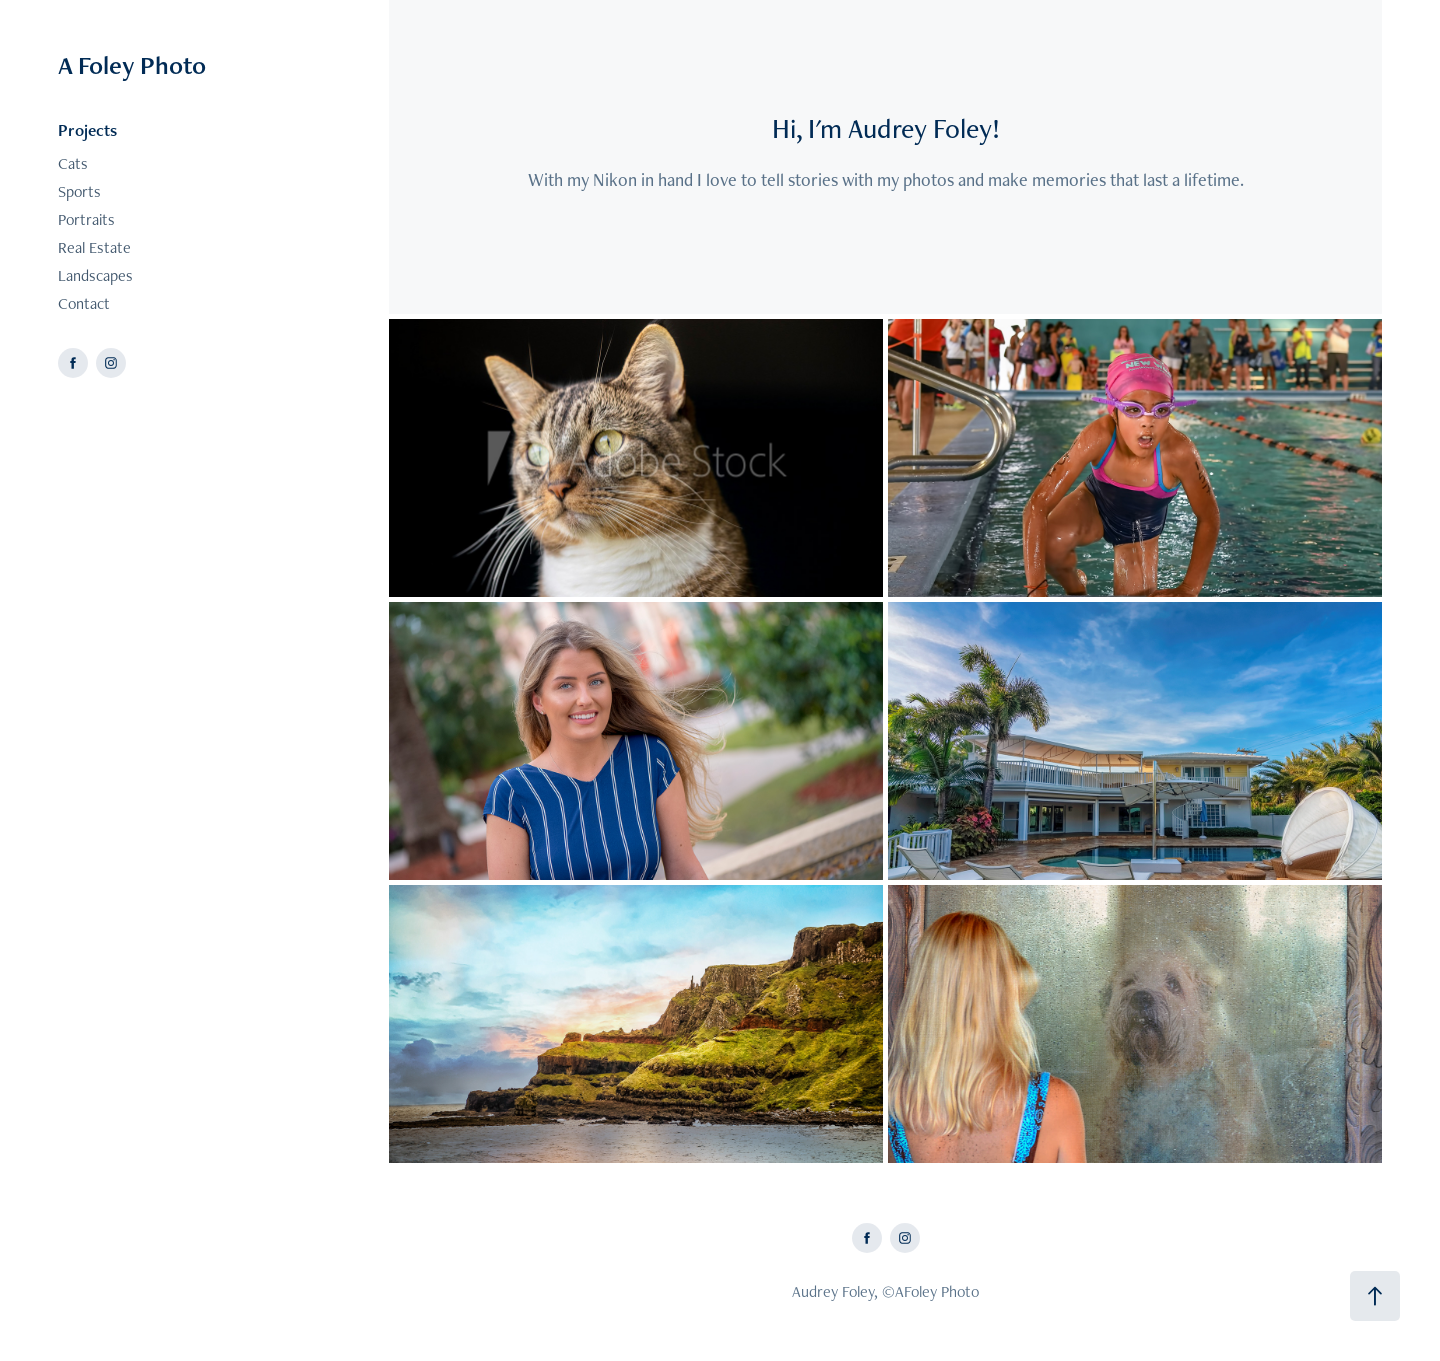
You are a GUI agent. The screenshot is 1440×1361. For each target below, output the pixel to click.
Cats (73, 163)
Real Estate (94, 247)
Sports (79, 191)
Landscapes (95, 275)
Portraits (86, 219)
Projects (87, 130)
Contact (84, 303)
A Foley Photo (132, 65)
